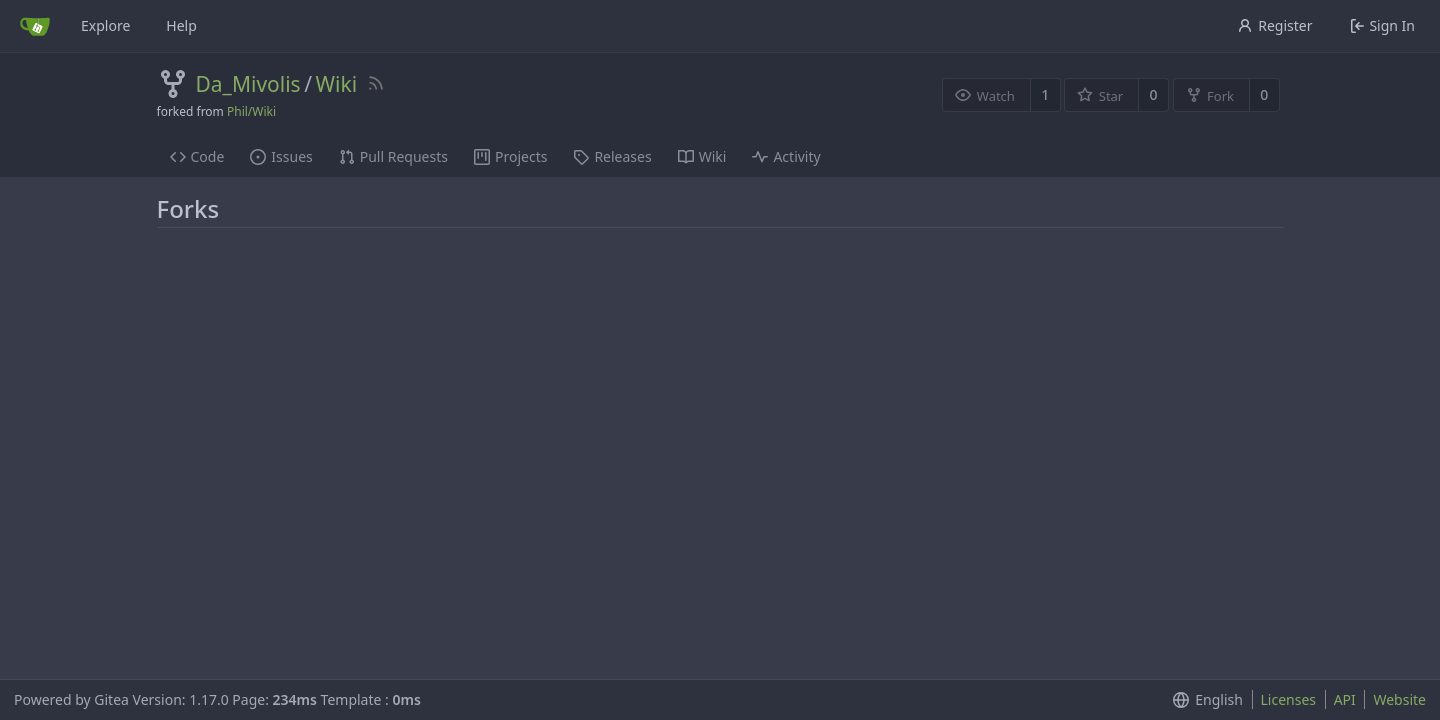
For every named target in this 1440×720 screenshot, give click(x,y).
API (1345, 699)
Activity (786, 156)
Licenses (1289, 699)
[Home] (35, 26)
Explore (105, 25)
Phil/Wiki (251, 111)
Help (181, 25)
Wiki (336, 84)
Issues (281, 156)
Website (1399, 699)
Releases (612, 156)
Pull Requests (393, 156)
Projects (510, 156)
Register (1274, 25)
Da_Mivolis (248, 84)
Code (197, 156)
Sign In (1382, 25)
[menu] (1203, 700)
